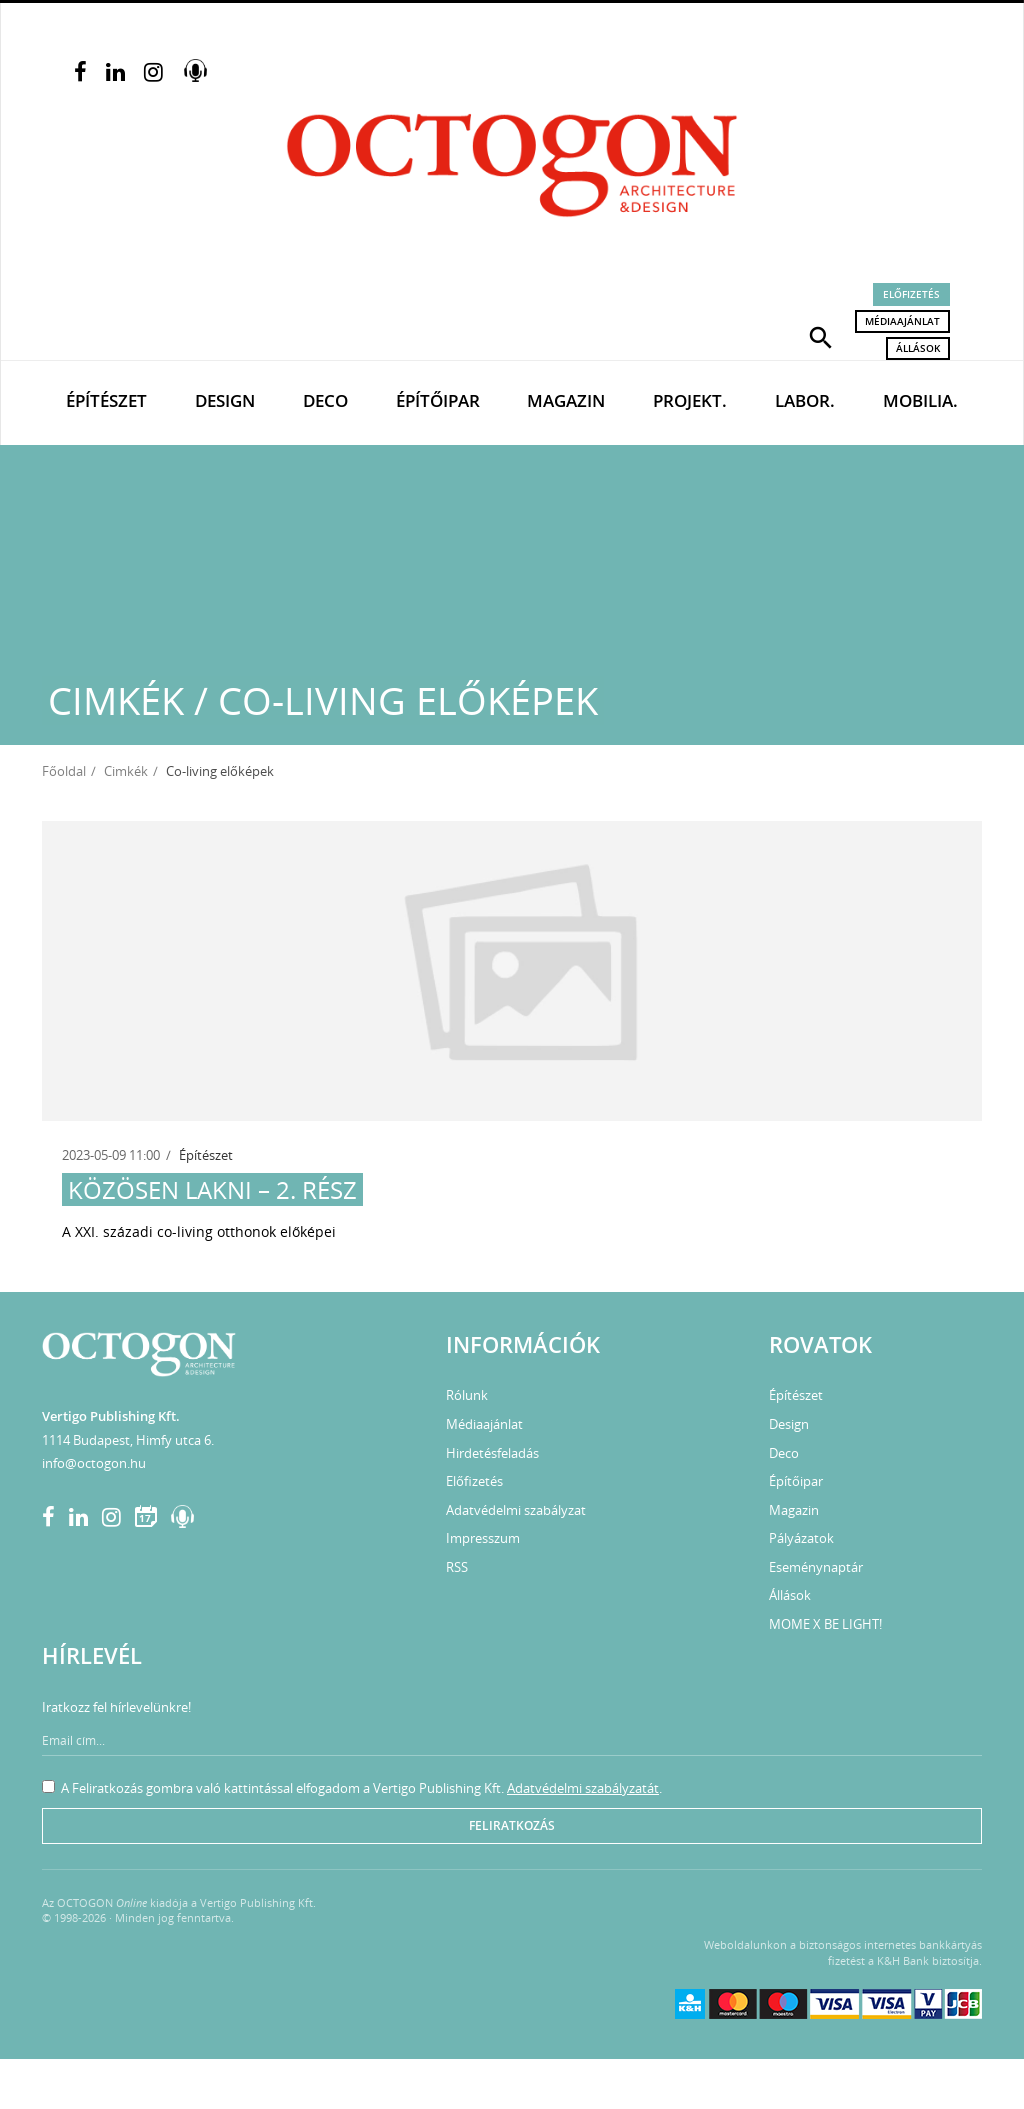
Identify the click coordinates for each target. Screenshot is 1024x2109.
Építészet (106, 400)
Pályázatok (801, 1538)
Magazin (566, 400)
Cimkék (126, 771)
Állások (918, 348)
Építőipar (438, 400)
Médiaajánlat (902, 321)
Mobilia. (920, 400)
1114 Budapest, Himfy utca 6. (128, 1440)
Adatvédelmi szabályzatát (583, 1788)
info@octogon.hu (94, 1463)
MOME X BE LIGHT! (825, 1624)
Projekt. (690, 400)
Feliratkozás (512, 1825)
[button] (821, 336)
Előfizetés (911, 294)
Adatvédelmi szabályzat (516, 1510)
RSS (457, 1567)
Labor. (805, 400)
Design (225, 400)
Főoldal (64, 771)
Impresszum (483, 1538)
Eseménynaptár (816, 1567)
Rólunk (467, 1395)
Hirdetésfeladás (492, 1453)
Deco (325, 400)
